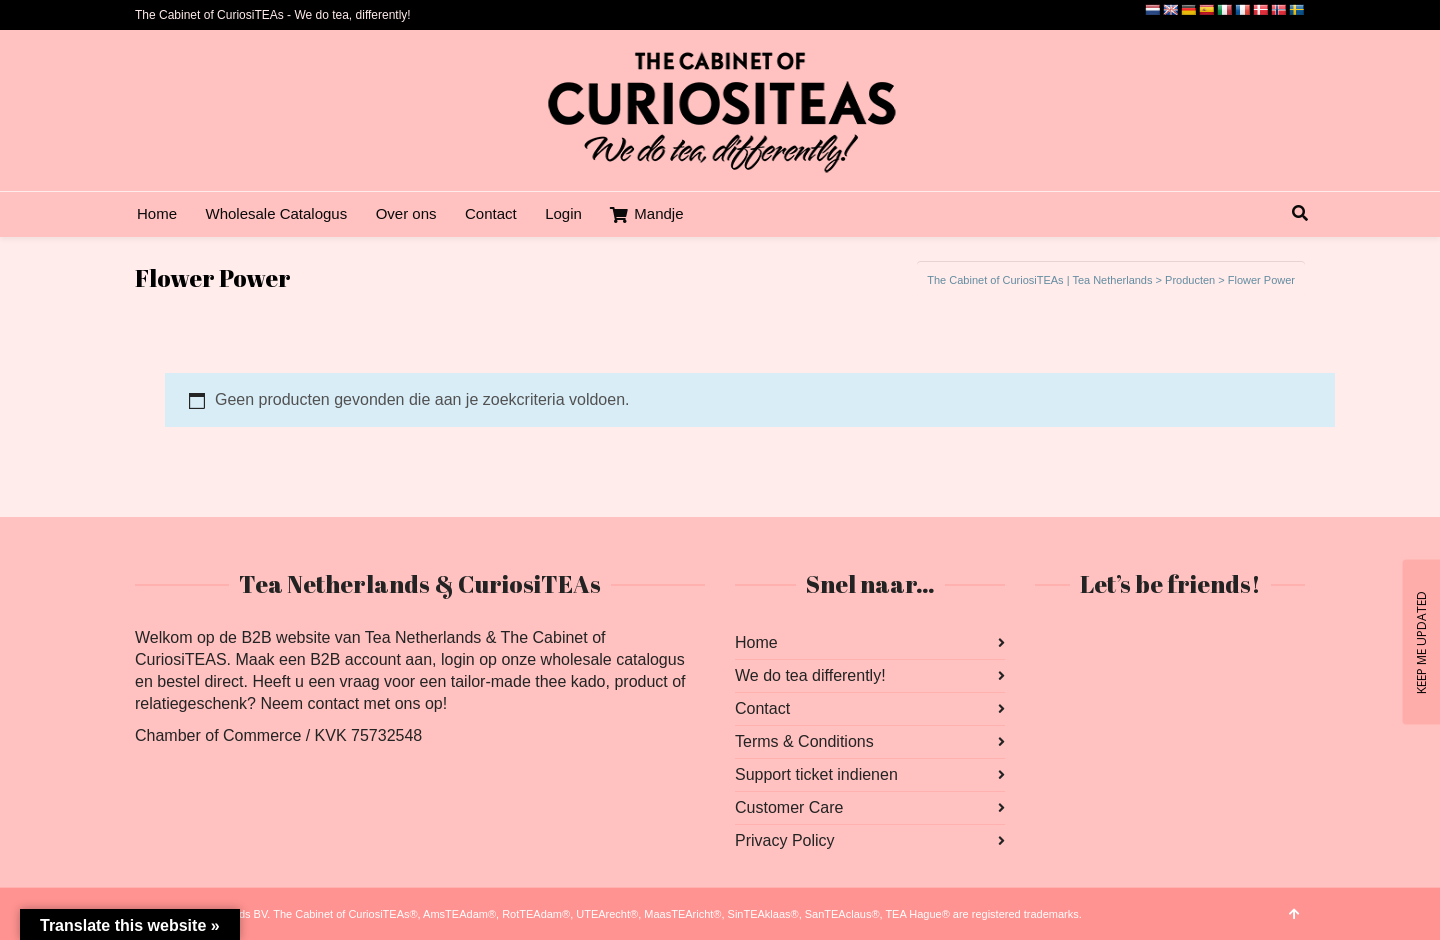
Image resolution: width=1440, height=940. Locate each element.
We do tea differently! (810, 675)
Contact (762, 708)
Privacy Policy (785, 840)
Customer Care (789, 807)
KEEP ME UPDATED (1420, 641)
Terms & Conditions (804, 741)
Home (756, 642)
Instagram (1095, 643)
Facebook (1051, 643)
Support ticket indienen (816, 774)
